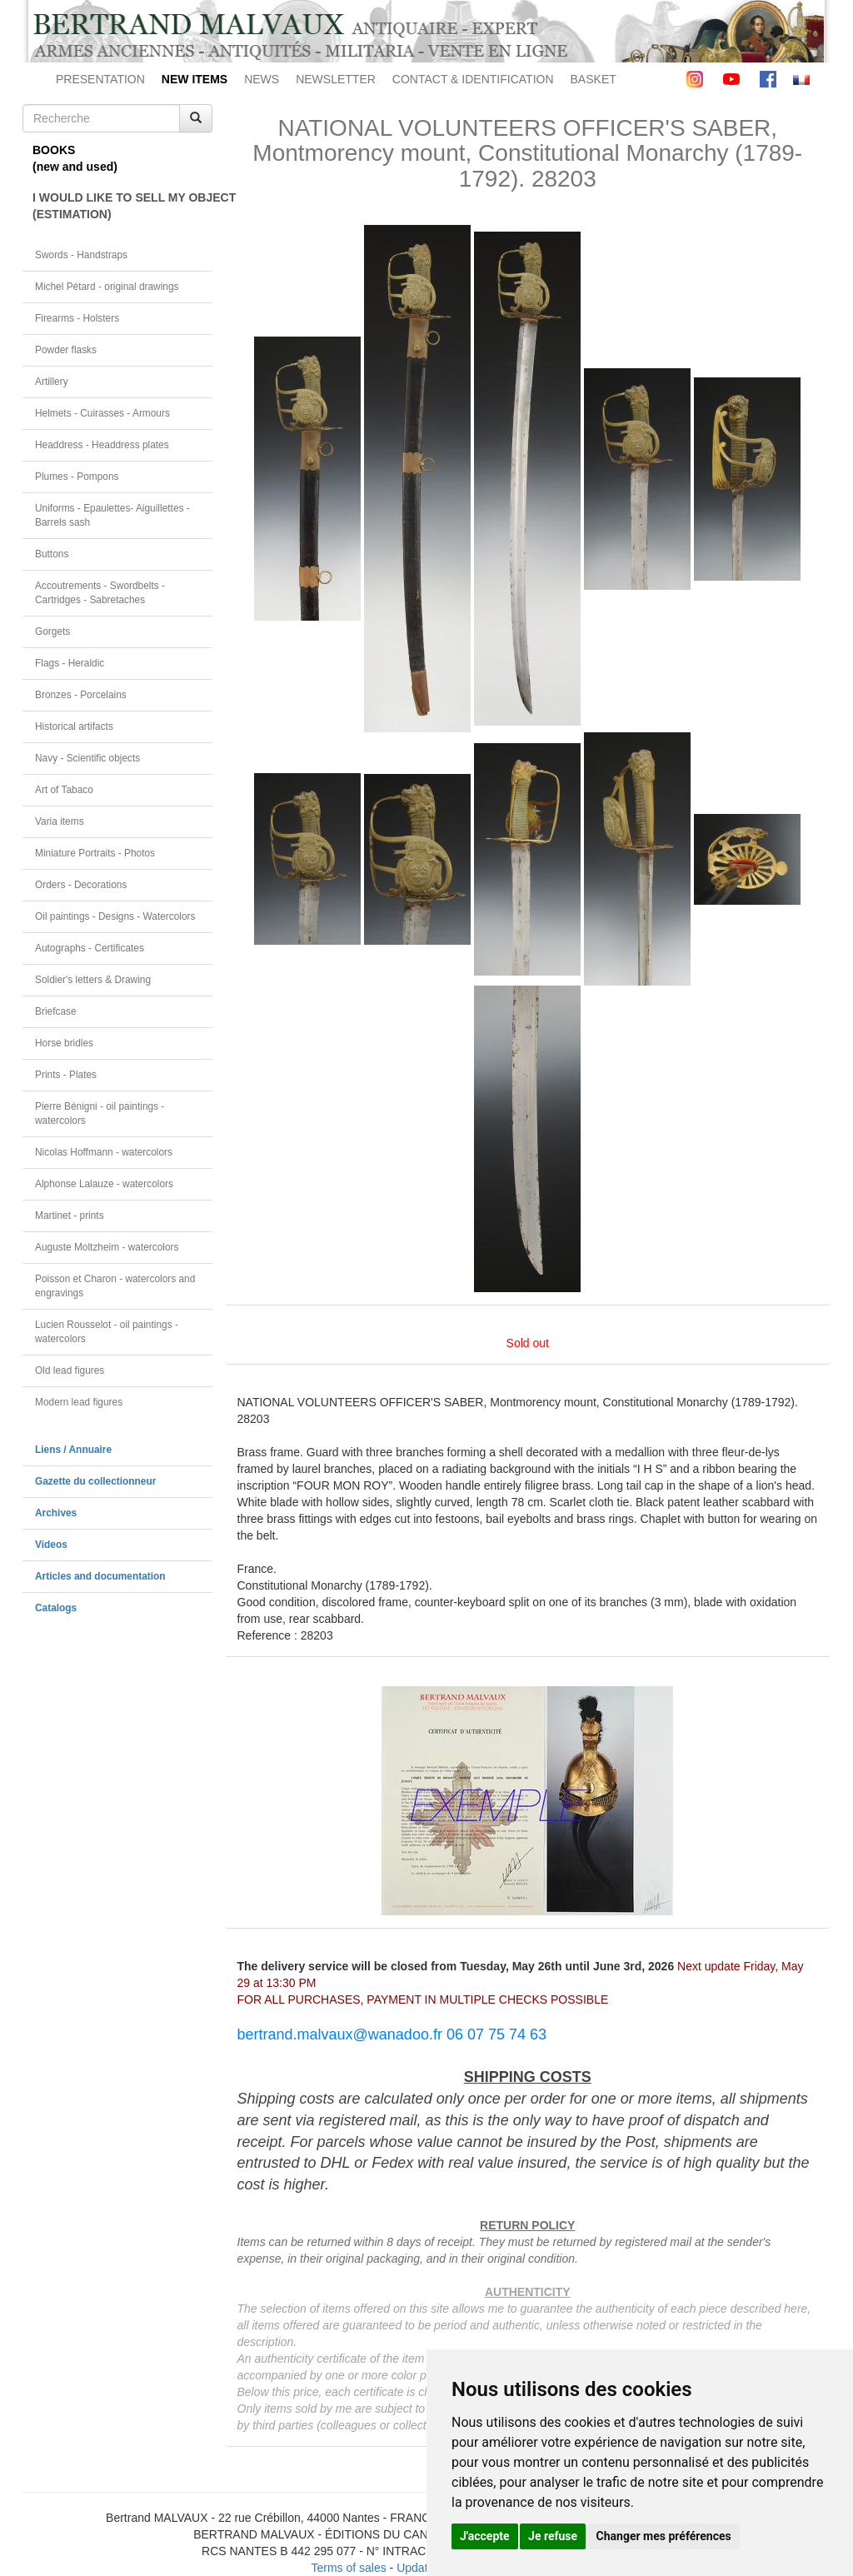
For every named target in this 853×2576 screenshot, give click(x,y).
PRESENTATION (100, 79)
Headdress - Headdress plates (102, 445)
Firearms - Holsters (77, 318)
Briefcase (56, 1011)
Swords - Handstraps (81, 255)
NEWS (261, 79)
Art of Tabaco (64, 790)
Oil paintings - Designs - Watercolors (115, 916)
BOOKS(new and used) (74, 158)
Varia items (59, 821)
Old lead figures (69, 1370)
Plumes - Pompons (76, 476)
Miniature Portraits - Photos (95, 853)
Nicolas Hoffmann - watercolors (103, 1152)
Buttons (51, 554)
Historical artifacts (74, 726)
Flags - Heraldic (69, 663)
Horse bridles (64, 1043)
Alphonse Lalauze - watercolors (104, 1184)
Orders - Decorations (81, 885)
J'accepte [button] (485, 2536)
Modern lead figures (78, 1402)
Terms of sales (348, 2567)
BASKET (593, 79)
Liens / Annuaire (73, 1449)
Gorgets (52, 631)
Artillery (51, 381)
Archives (56, 1513)
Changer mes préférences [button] (663, 2536)
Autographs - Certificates (89, 948)
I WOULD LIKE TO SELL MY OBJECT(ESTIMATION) (122, 206)
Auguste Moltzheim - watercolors (106, 1247)
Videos (51, 1544)
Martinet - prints (69, 1215)
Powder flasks (66, 350)
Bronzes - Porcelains (81, 695)
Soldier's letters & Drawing (93, 980)
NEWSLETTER (336, 79)
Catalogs (56, 1608)
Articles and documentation (100, 1576)
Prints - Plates (66, 1075)
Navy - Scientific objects (87, 758)
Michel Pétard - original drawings (107, 286)
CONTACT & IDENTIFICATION (473, 79)
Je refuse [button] (552, 2536)
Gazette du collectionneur (95, 1481)
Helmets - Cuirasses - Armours (102, 413)
